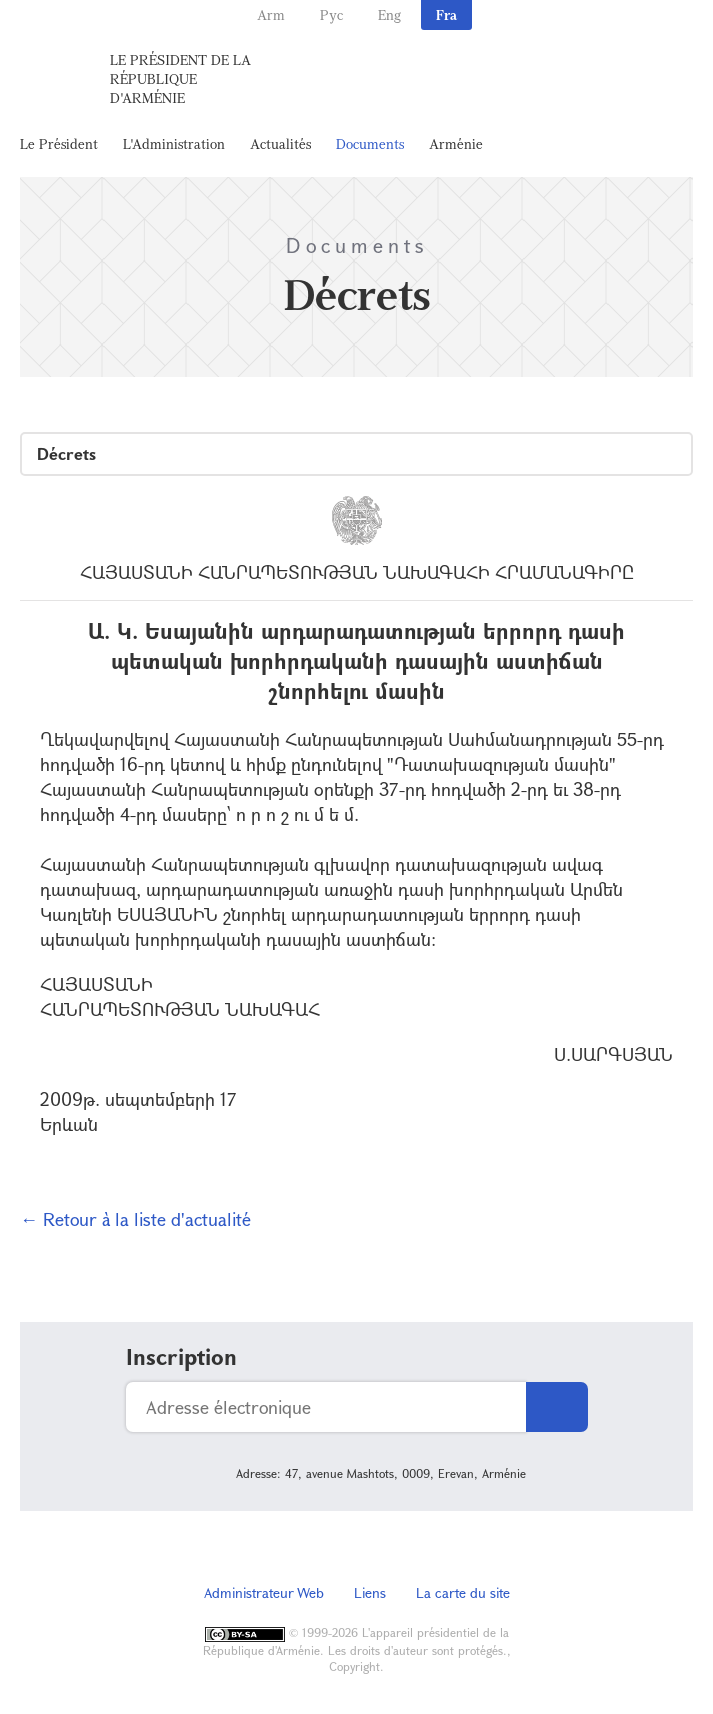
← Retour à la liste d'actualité (135, 1219)
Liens (370, 1592)
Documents (370, 143)
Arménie (456, 143)
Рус (331, 14)
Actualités (280, 143)
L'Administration (174, 143)
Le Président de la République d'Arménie (180, 78)
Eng (389, 14)
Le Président (59, 143)
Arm (271, 14)
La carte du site (463, 1592)
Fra (446, 14)
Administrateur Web (264, 1592)
